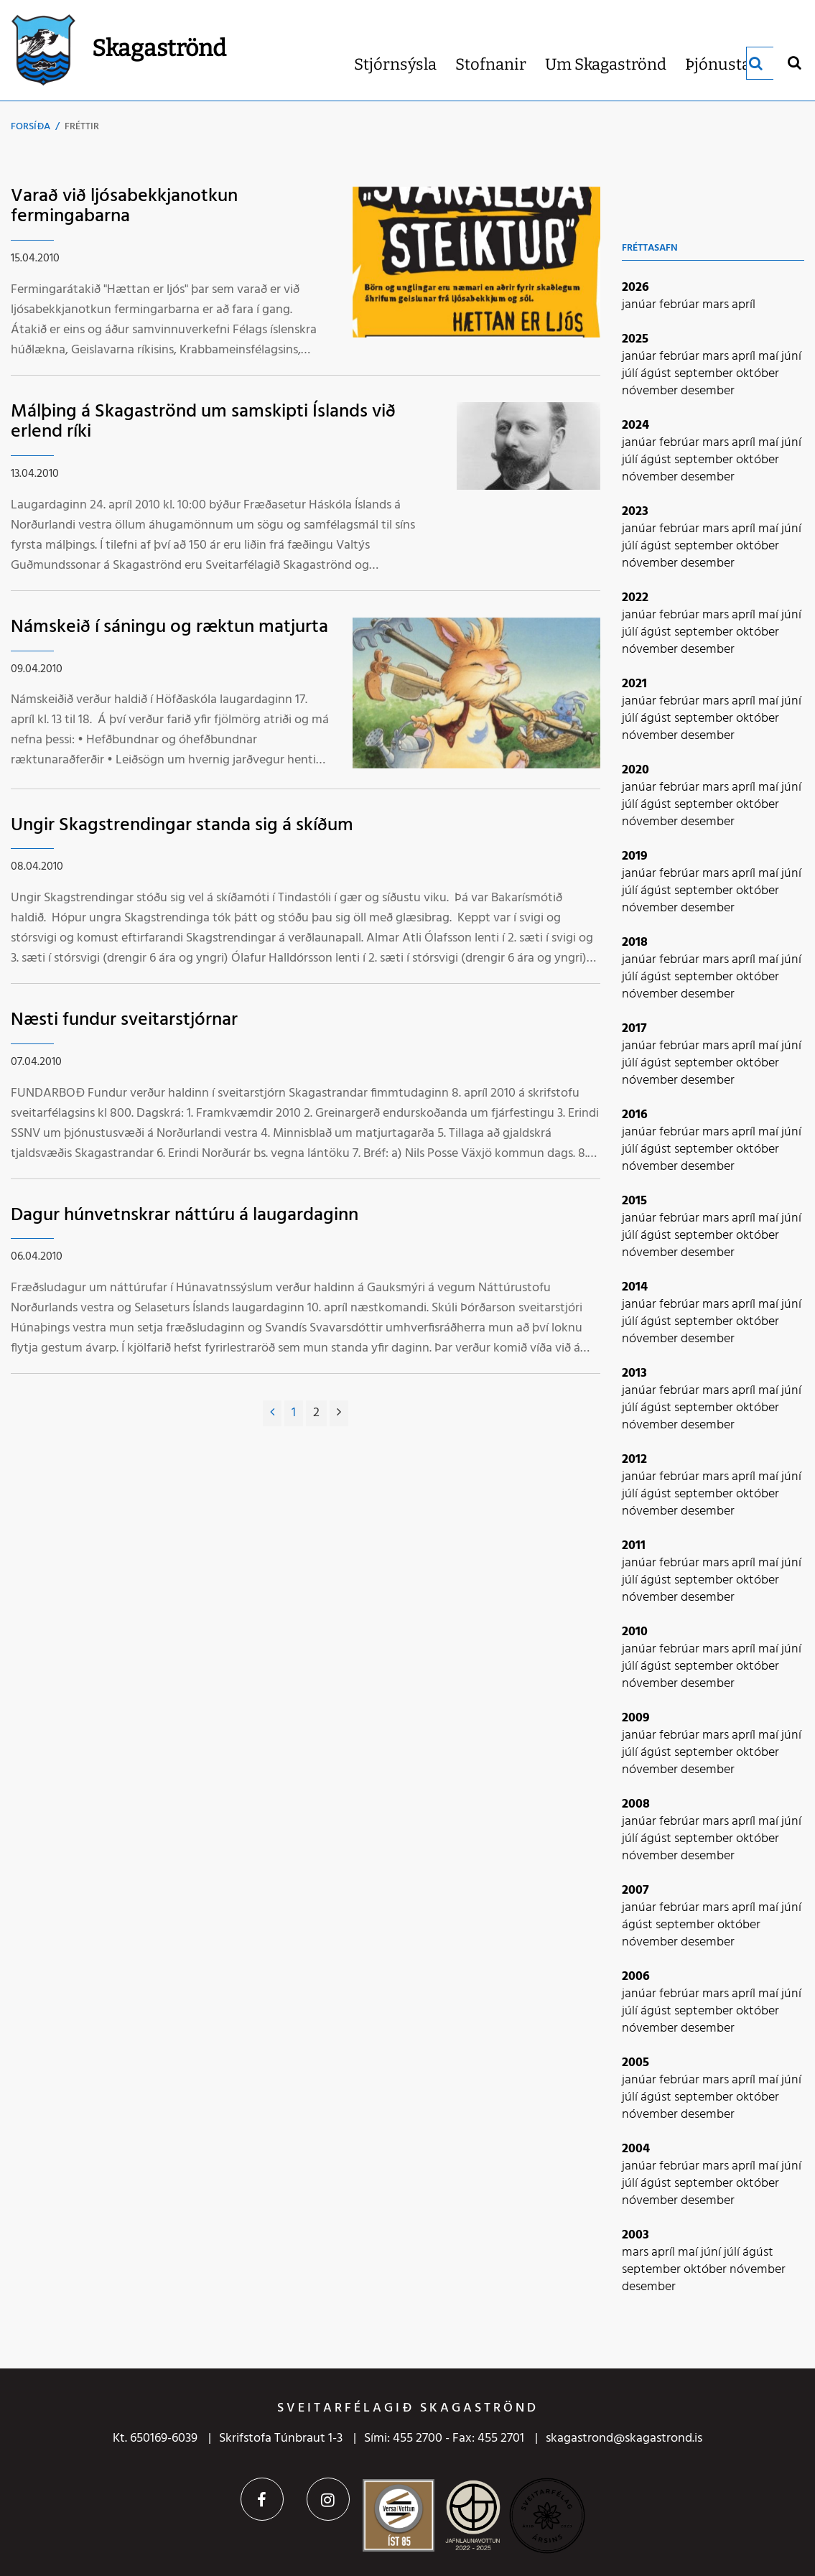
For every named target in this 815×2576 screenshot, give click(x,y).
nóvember (651, 391)
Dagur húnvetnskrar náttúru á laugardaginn (184, 1215)
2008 (636, 1804)
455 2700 (417, 2438)
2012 (634, 1459)
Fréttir (82, 126)
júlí (631, 373)
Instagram (328, 2499)
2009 (636, 1718)
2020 (635, 770)
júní (791, 356)
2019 (635, 856)
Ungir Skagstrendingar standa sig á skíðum (182, 825)
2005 (635, 2062)
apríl (743, 304)
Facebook (262, 2499)
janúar (640, 304)
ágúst (657, 373)
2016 (635, 1115)
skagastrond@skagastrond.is (624, 2438)
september (705, 373)
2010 (635, 1632)
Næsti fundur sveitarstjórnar (124, 1020)
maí (769, 356)
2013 (634, 1373)
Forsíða (30, 126)
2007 (635, 1890)
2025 (635, 339)
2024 (635, 425)
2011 (634, 1545)
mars (717, 304)
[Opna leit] (794, 62)
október (757, 373)
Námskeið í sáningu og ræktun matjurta (169, 627)
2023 (635, 511)
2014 (635, 1287)
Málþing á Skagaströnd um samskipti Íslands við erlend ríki (203, 422)
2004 (636, 2149)
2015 (634, 1201)
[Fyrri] (272, 1413)
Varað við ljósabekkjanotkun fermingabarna (124, 207)
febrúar (680, 304)
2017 (634, 1028)
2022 (635, 597)
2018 (635, 942)
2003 (635, 2235)
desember (708, 391)
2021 (634, 684)
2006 (636, 1976)
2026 (635, 287)
